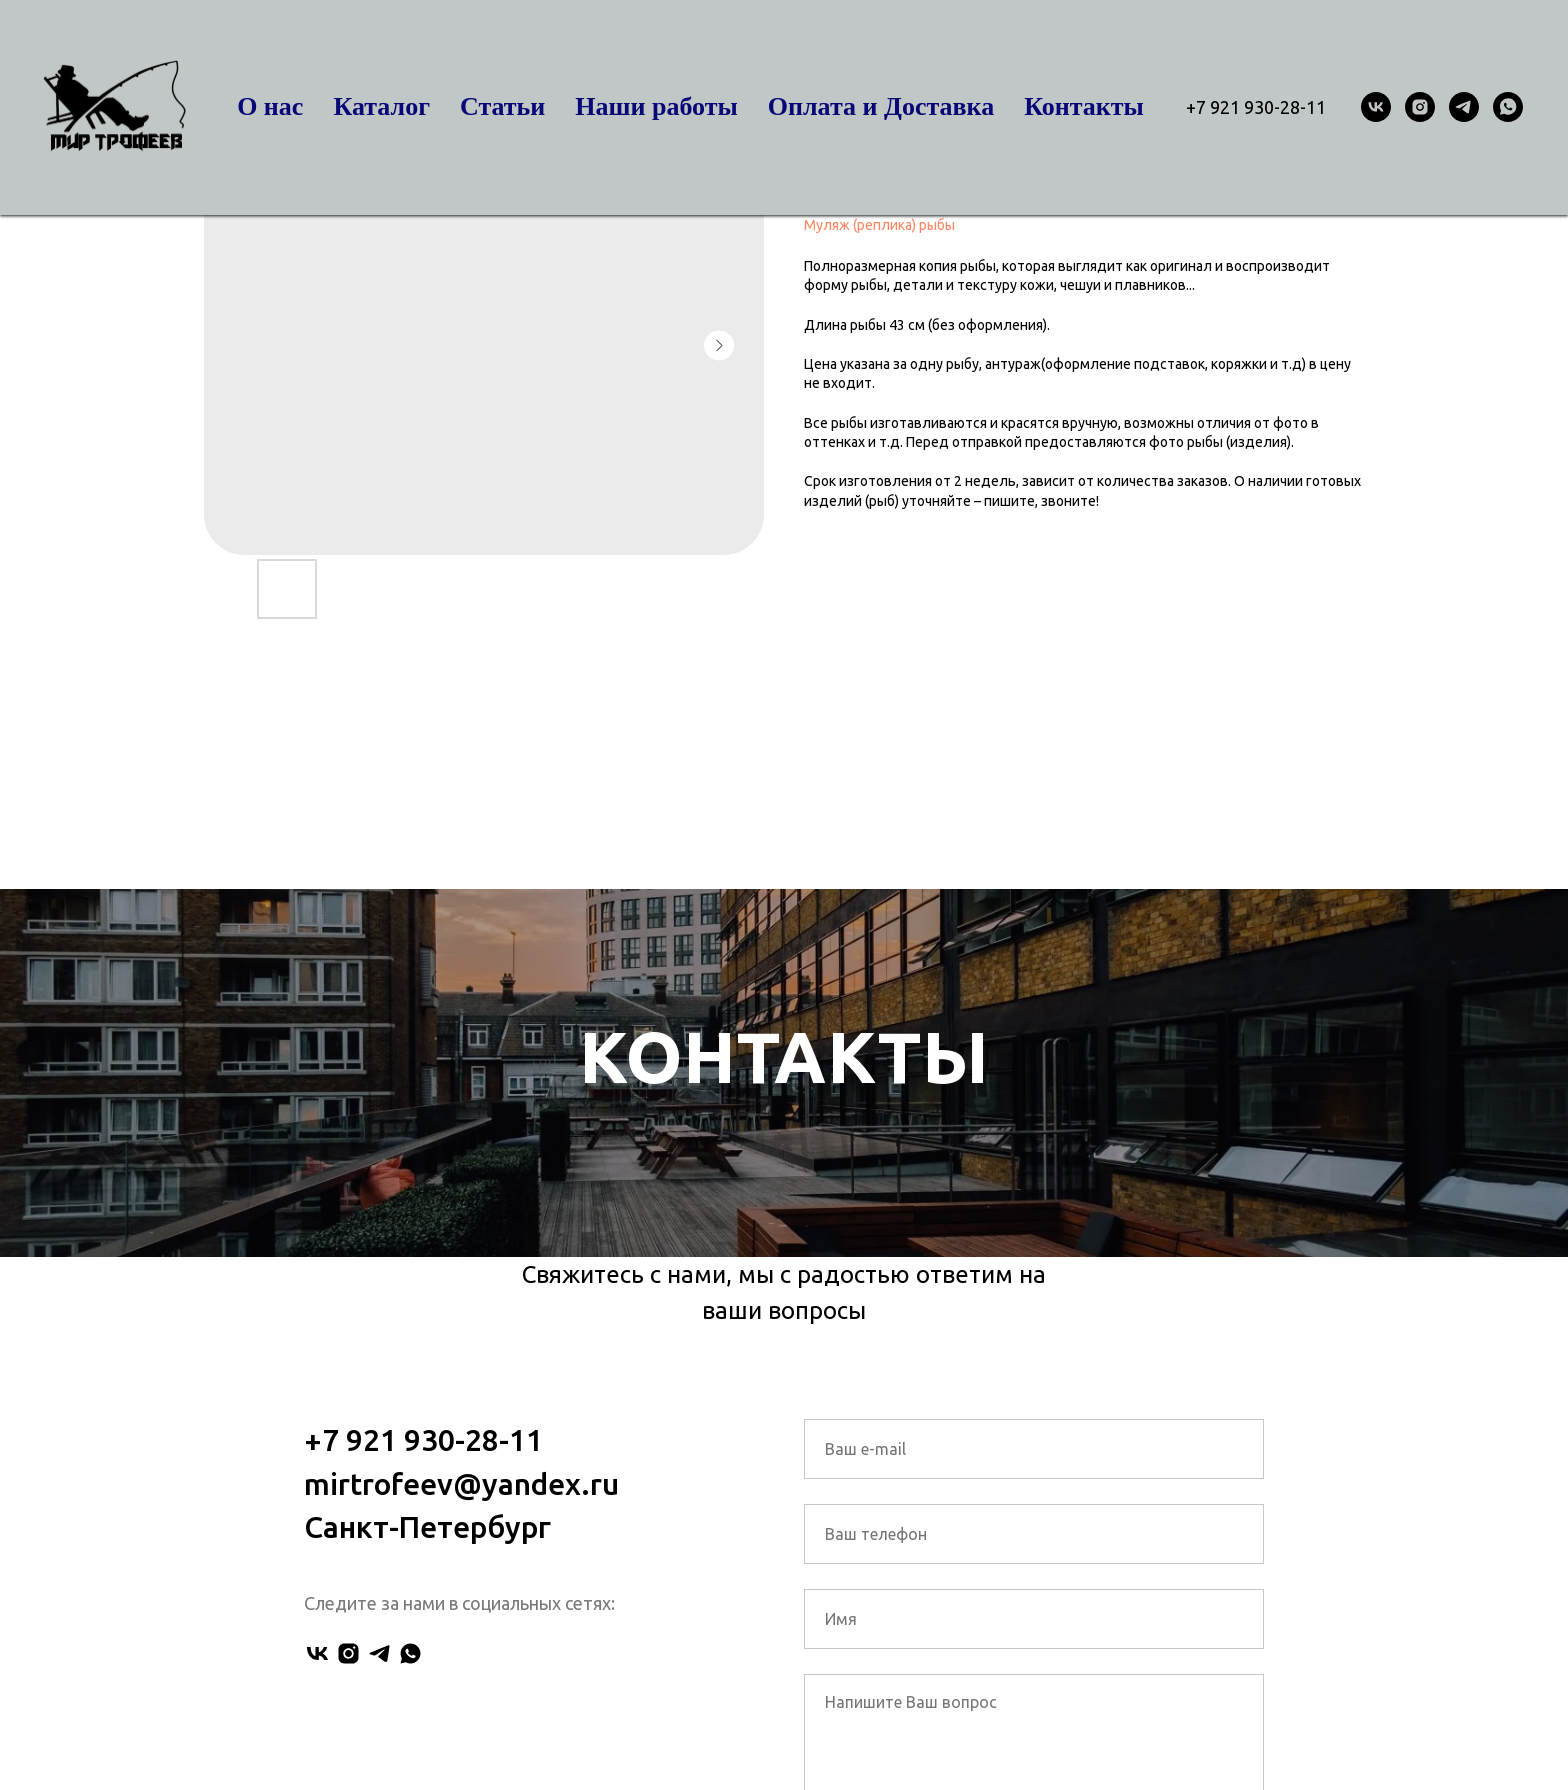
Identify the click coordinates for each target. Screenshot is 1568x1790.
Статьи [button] (502, 106)
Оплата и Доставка (881, 106)
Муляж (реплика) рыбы (879, 225)
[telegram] (1464, 107)
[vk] (1376, 107)
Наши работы (656, 106)
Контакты (1084, 106)
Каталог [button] (381, 106)
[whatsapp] (1508, 107)
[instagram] (1420, 107)
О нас (270, 106)
